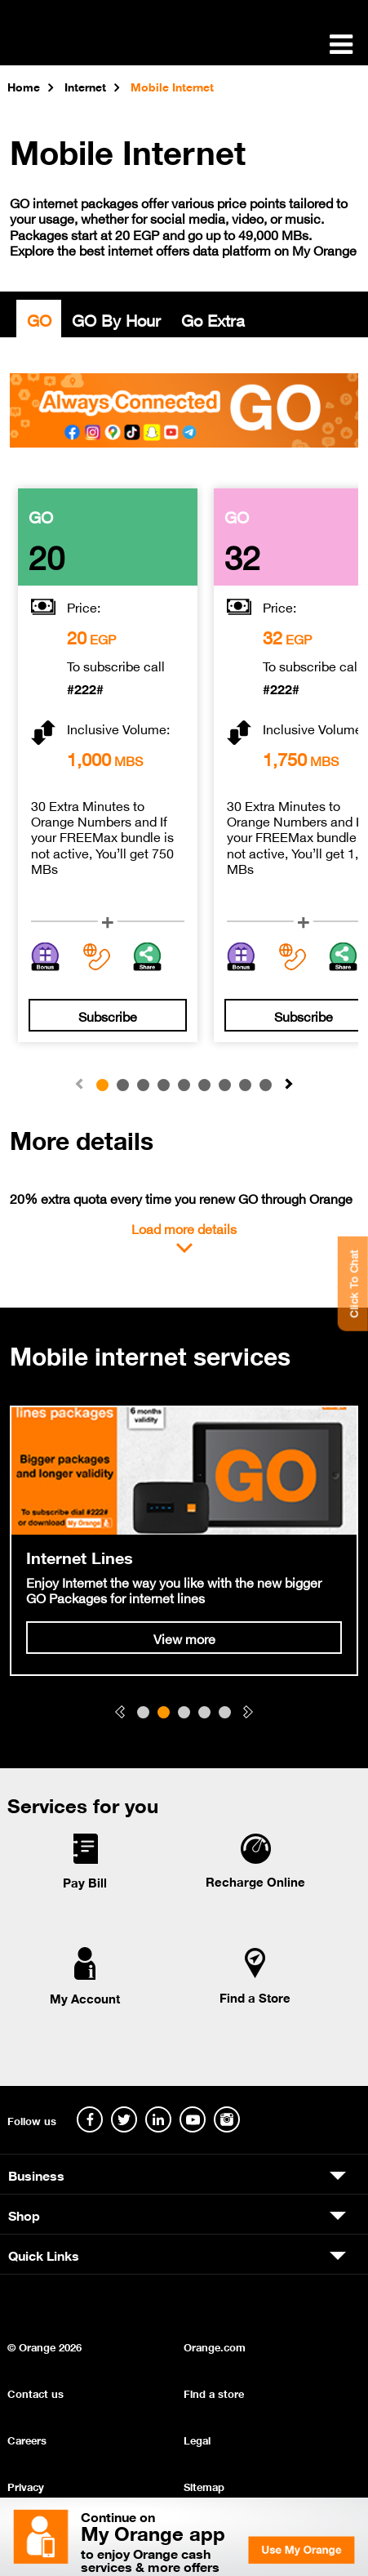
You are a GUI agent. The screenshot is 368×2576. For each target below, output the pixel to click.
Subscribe (107, 1015)
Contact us (35, 2392)
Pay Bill (85, 1881)
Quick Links (43, 2254)
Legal (197, 2439)
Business (36, 2174)
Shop (24, 2214)
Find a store (214, 2392)
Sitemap (204, 2486)
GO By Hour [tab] (116, 318)
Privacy (25, 2486)
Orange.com (215, 2346)
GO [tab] (39, 318)
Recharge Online (255, 1881)
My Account (85, 1997)
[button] (289, 1084)
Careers (27, 2439)
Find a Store (254, 1996)
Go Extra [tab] (213, 318)
